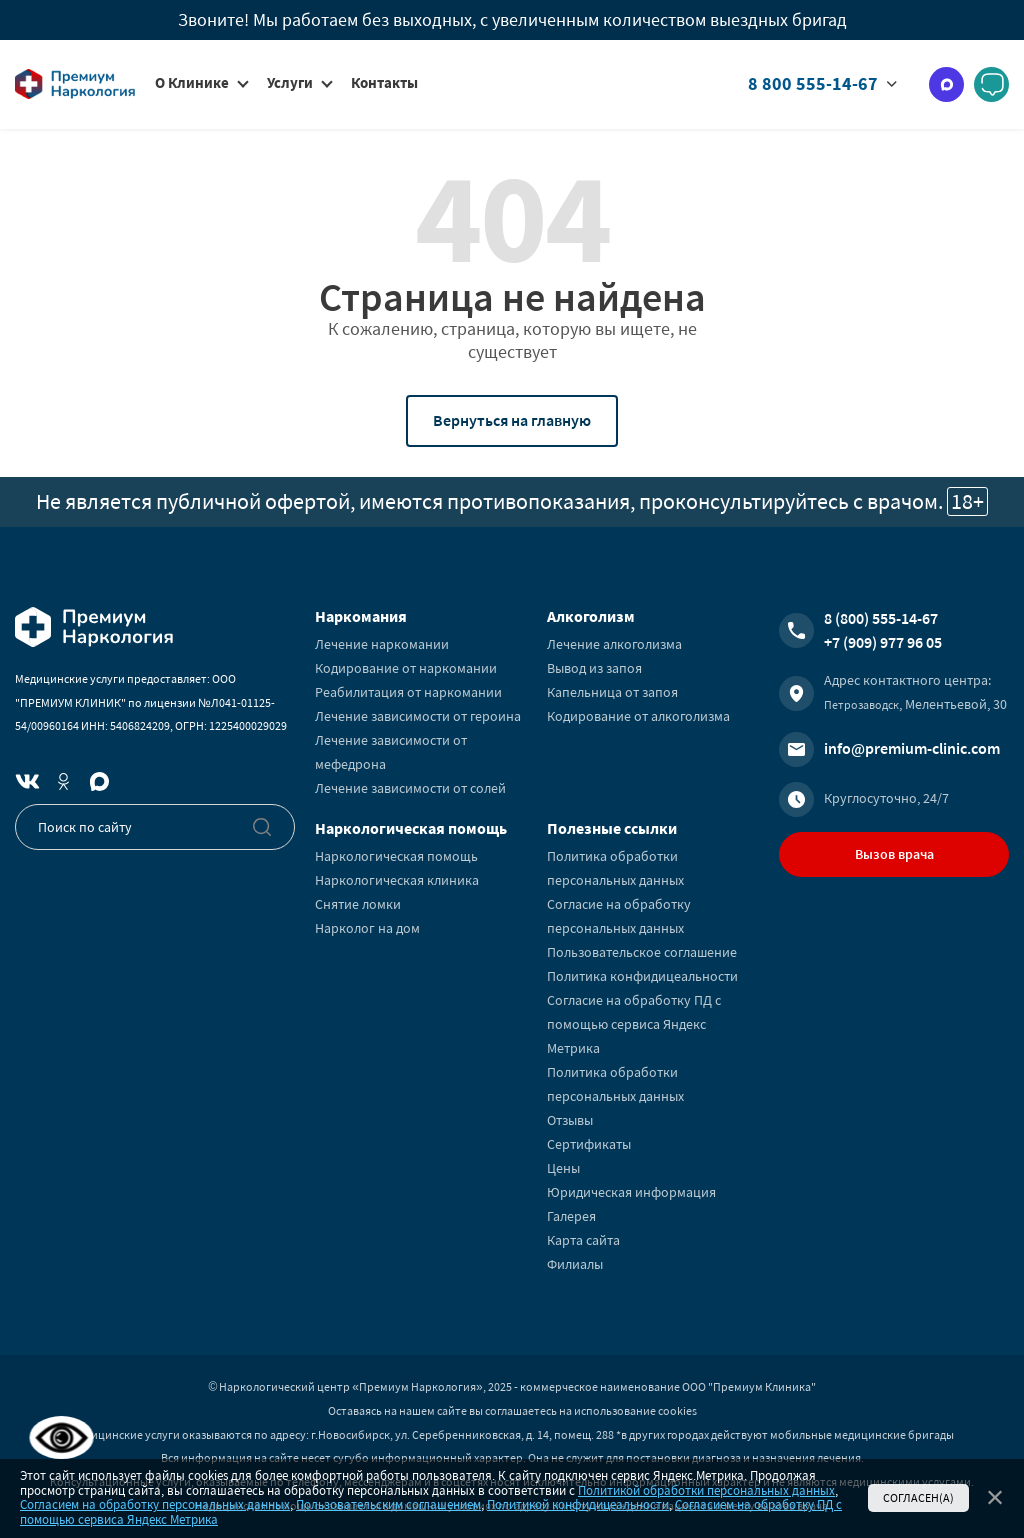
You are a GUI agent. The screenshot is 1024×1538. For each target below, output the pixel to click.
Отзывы (570, 1120)
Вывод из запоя (594, 668)
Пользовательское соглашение (642, 952)
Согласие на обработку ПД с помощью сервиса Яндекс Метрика (634, 1024)
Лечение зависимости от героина (418, 716)
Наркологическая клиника (397, 880)
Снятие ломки (358, 904)
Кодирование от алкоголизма (638, 716)
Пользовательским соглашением (388, 1504)
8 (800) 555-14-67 (881, 618)
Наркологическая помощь (396, 856)
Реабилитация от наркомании (408, 692)
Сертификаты (589, 1144)
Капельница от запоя (612, 692)
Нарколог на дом (367, 928)
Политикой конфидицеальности (578, 1504)
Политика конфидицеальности (642, 976)
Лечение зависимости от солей (410, 788)
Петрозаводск (861, 704)
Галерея (571, 1216)
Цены (563, 1168)
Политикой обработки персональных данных (706, 1490)
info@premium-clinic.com (912, 748)
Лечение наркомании (382, 644)
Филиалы (575, 1264)
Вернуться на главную (512, 420)
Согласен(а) (918, 1497)
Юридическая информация (631, 1192)
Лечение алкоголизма (614, 644)
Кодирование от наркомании (406, 668)
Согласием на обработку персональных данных (155, 1504)
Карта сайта (583, 1240)
